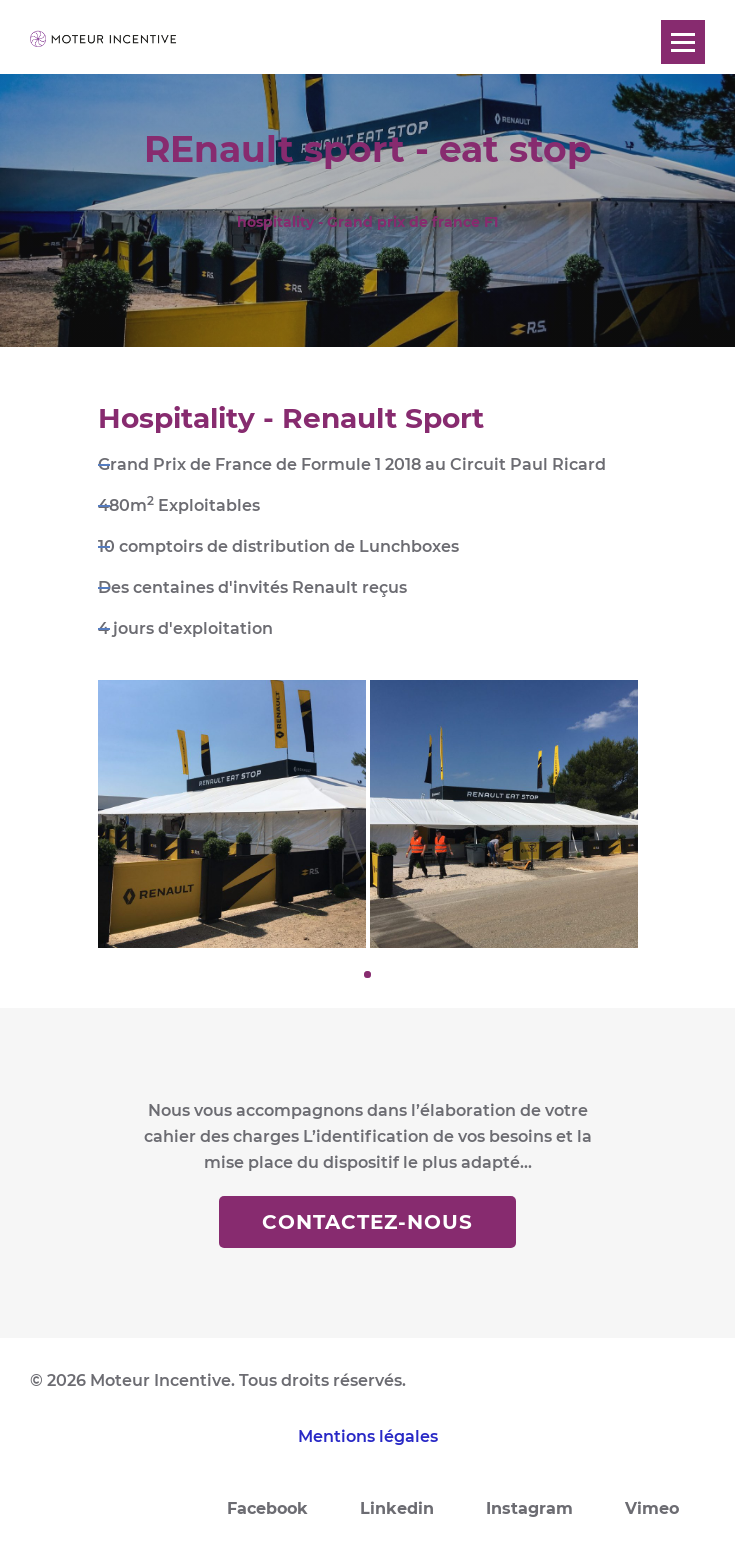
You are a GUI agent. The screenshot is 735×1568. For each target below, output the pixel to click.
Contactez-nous (367, 1222)
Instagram (529, 1508)
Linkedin (397, 1508)
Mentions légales (368, 1436)
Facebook (267, 1508)
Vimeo (652, 1508)
